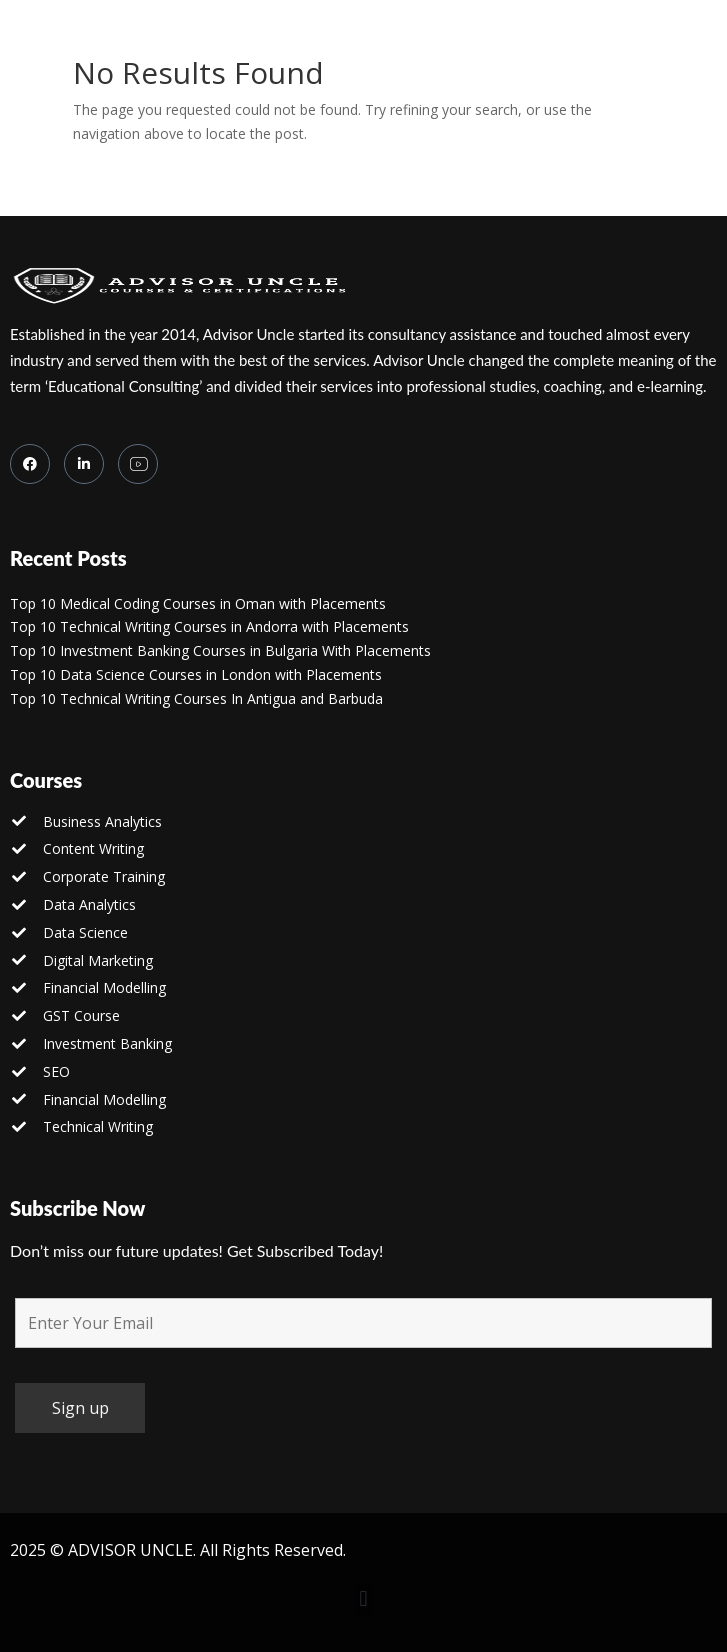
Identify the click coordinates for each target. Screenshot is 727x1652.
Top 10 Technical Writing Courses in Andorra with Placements (209, 626)
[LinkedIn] (84, 464)
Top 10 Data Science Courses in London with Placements (196, 674)
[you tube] (138, 464)
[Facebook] (30, 464)
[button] (363, 1599)
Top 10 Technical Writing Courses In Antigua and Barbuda (196, 698)
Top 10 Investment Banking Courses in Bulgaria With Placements (220, 650)
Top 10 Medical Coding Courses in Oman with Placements (198, 603)
